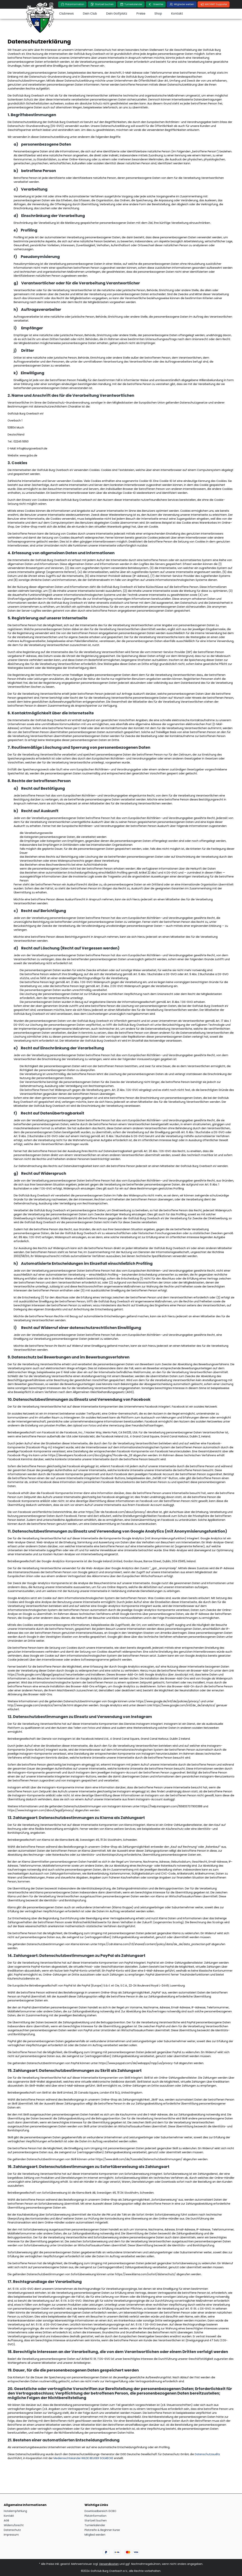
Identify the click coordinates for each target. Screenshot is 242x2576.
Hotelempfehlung (15, 2511)
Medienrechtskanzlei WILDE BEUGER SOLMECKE (83, 2458)
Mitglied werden (95, 2535)
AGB (6, 2520)
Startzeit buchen (96, 2520)
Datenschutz (12, 2530)
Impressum (11, 2535)
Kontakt (9, 2516)
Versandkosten (109, 2564)
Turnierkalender (95, 2525)
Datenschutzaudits (207, 2454)
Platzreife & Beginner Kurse (102, 2530)
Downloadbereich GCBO (100, 2511)
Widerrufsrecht (14, 2525)
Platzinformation (95, 2516)
